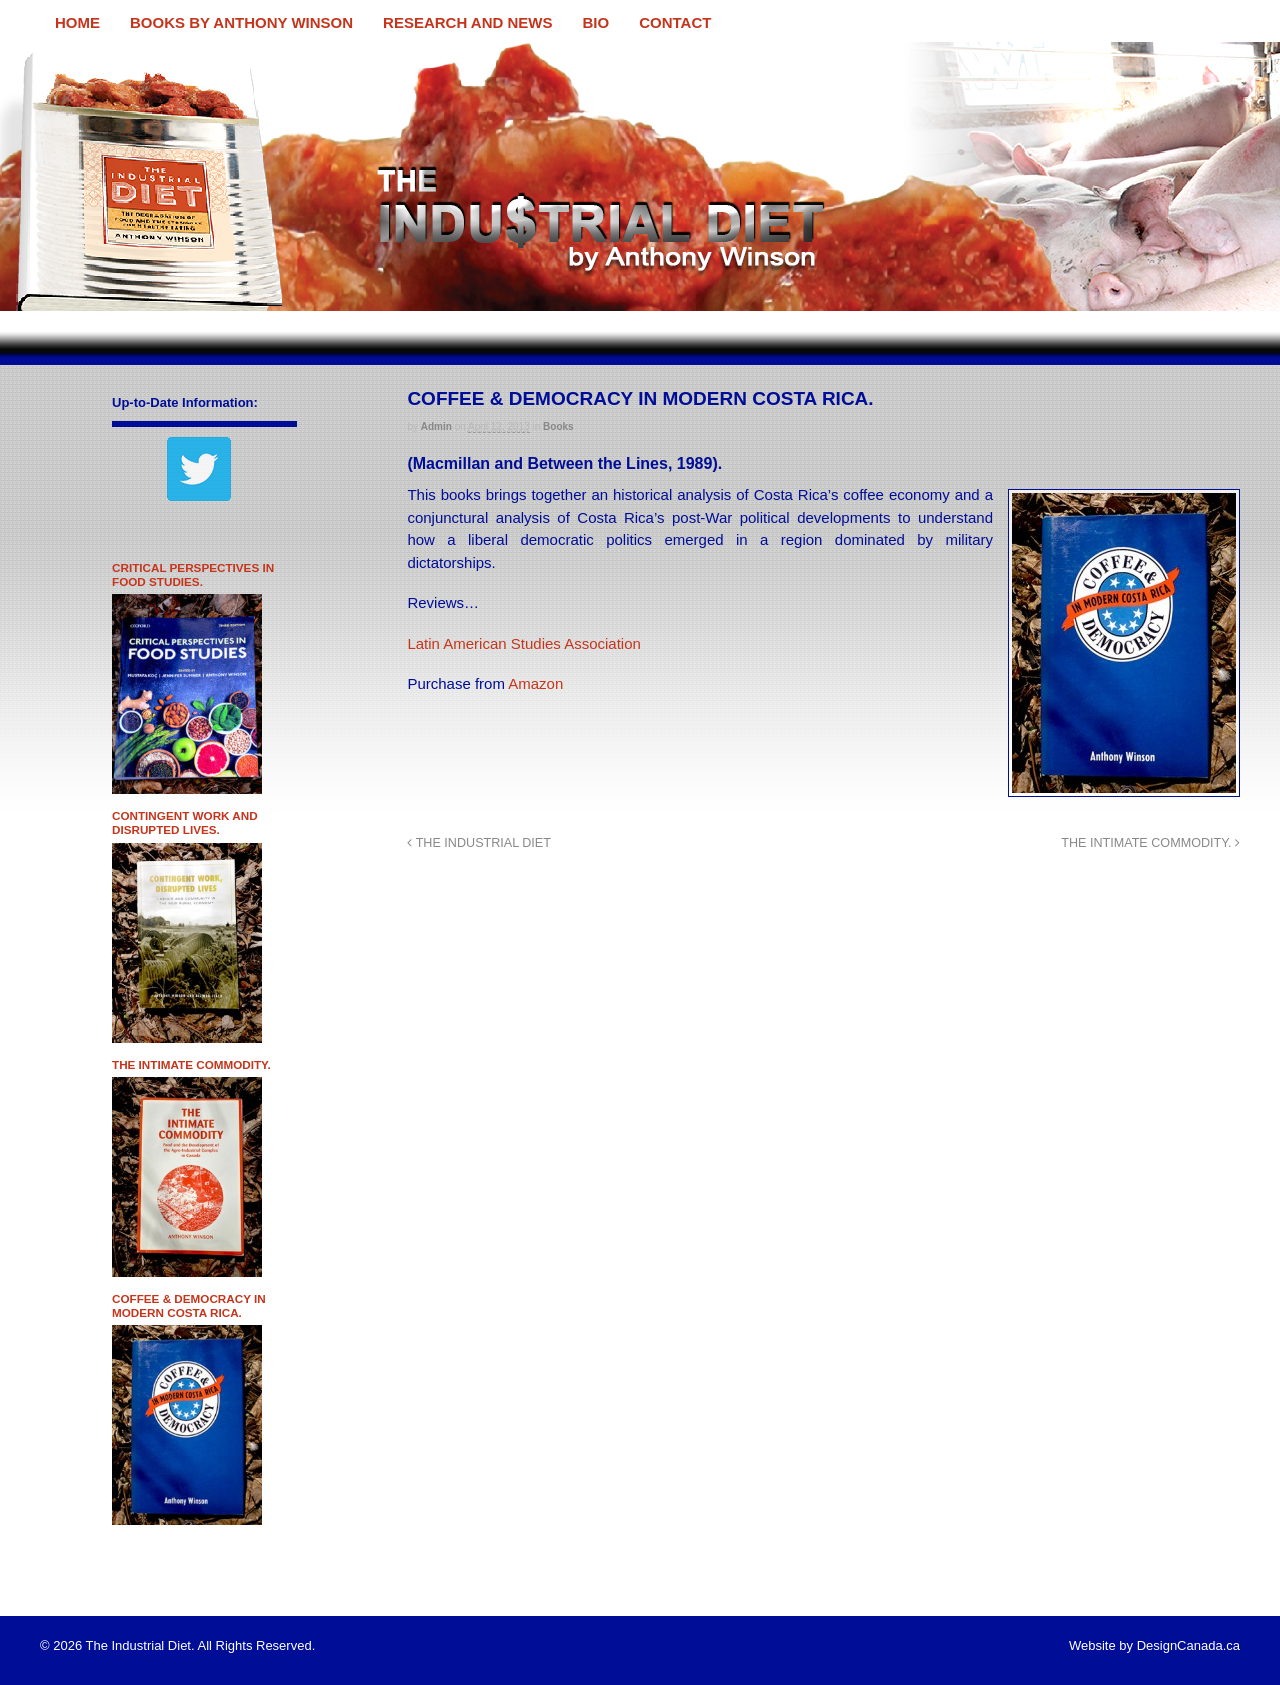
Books (558, 426)
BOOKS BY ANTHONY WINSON (241, 22)
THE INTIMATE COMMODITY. (1150, 843)
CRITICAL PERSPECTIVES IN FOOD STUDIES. (193, 574)
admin (436, 426)
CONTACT (675, 22)
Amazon (534, 683)
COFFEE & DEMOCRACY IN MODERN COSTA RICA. (189, 1305)
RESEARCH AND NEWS (467, 22)
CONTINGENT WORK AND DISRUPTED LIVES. (185, 822)
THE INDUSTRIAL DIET (479, 843)
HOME (77, 22)
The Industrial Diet (76, 54)
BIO (596, 22)
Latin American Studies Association (523, 643)
